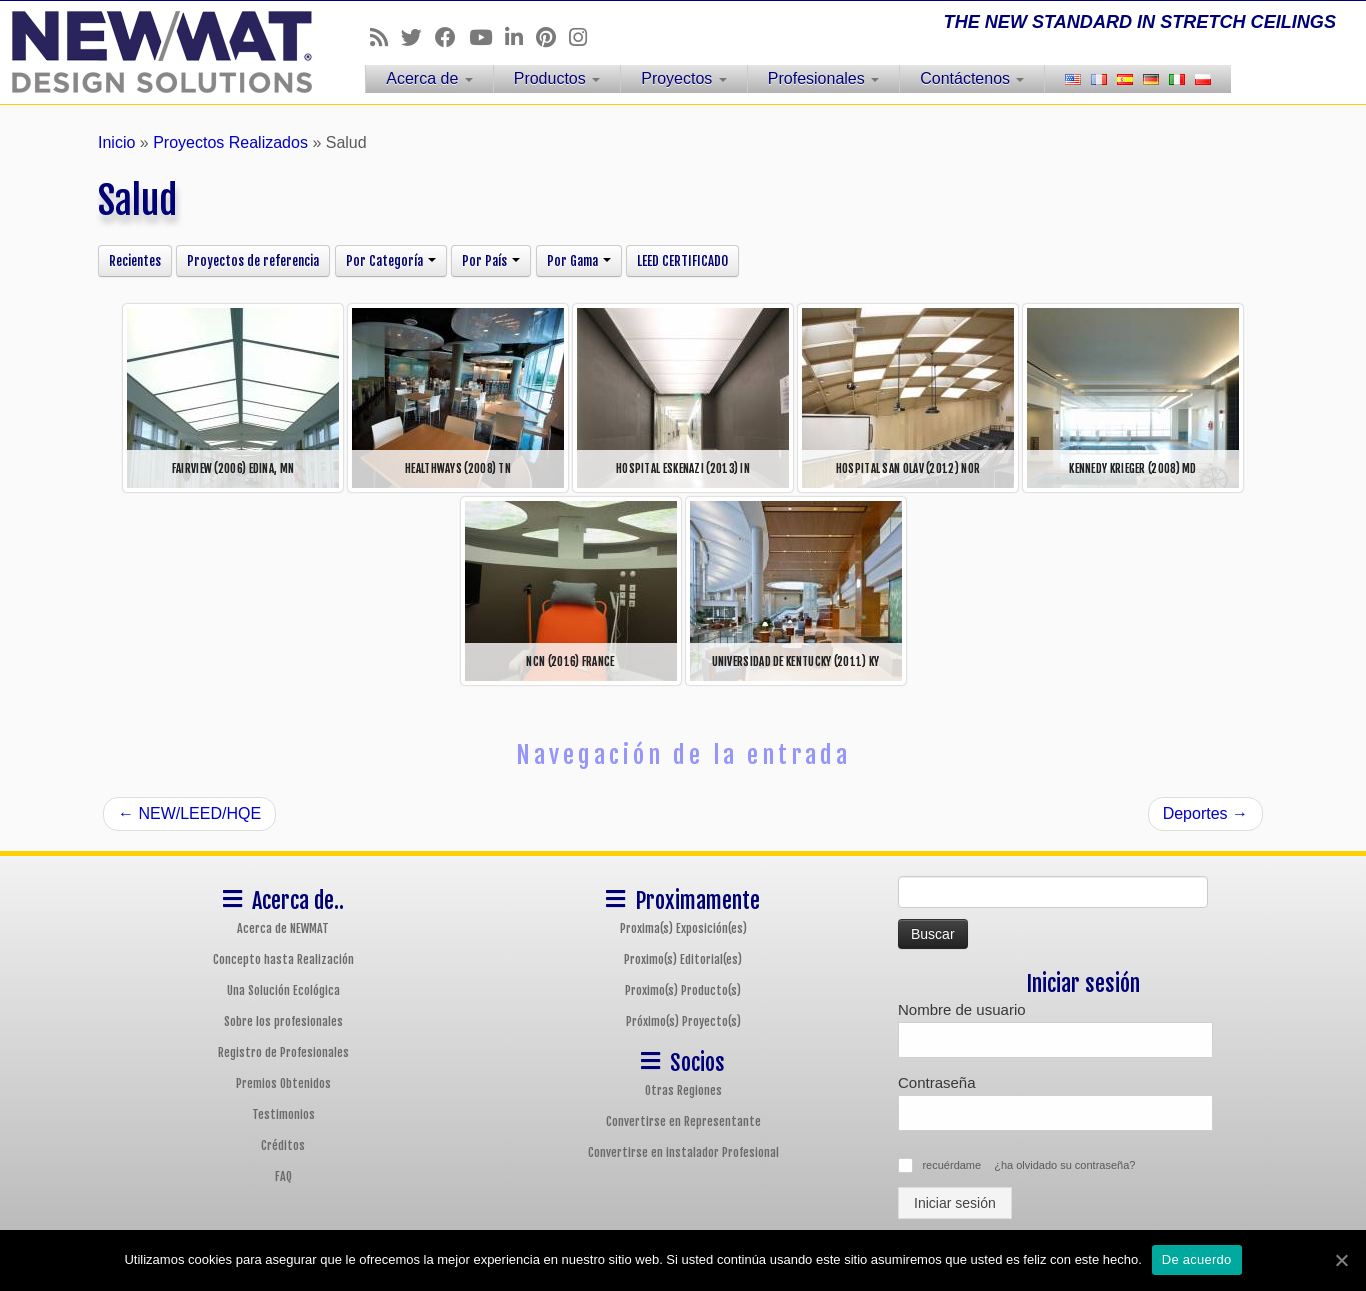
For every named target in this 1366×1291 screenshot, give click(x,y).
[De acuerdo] (1341, 1260)
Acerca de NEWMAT (283, 928)
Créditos (283, 1145)
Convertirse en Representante (683, 1121)
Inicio (116, 142)
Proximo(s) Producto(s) (683, 990)
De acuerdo (1197, 1259)
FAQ (283, 1176)
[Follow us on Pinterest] (552, 37)
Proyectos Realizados (230, 142)
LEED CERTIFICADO (682, 261)
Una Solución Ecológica (283, 990)
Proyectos (684, 78)
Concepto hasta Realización (283, 959)
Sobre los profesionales (283, 1021)
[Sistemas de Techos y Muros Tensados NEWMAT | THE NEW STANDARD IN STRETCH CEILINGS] (157, 52)
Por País (491, 261)
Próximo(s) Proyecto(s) (683, 1021)
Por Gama (579, 261)
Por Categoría (391, 261)
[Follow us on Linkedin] (520, 37)
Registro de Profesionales (283, 1052)
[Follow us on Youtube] (487, 37)
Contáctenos (972, 78)
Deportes (1205, 813)
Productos (557, 78)
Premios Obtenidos (283, 1083)
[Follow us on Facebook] (452, 37)
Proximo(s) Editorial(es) (683, 959)
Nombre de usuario (962, 1009)
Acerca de (429, 78)
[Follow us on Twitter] (418, 37)
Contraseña (937, 1082)
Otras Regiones (683, 1090)
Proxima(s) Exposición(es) (683, 928)
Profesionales (823, 78)
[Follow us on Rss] (385, 37)
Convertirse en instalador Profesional (683, 1152)
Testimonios (283, 1114)
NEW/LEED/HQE (189, 813)
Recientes (135, 261)
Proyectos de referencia (253, 261)
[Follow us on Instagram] (584, 37)
